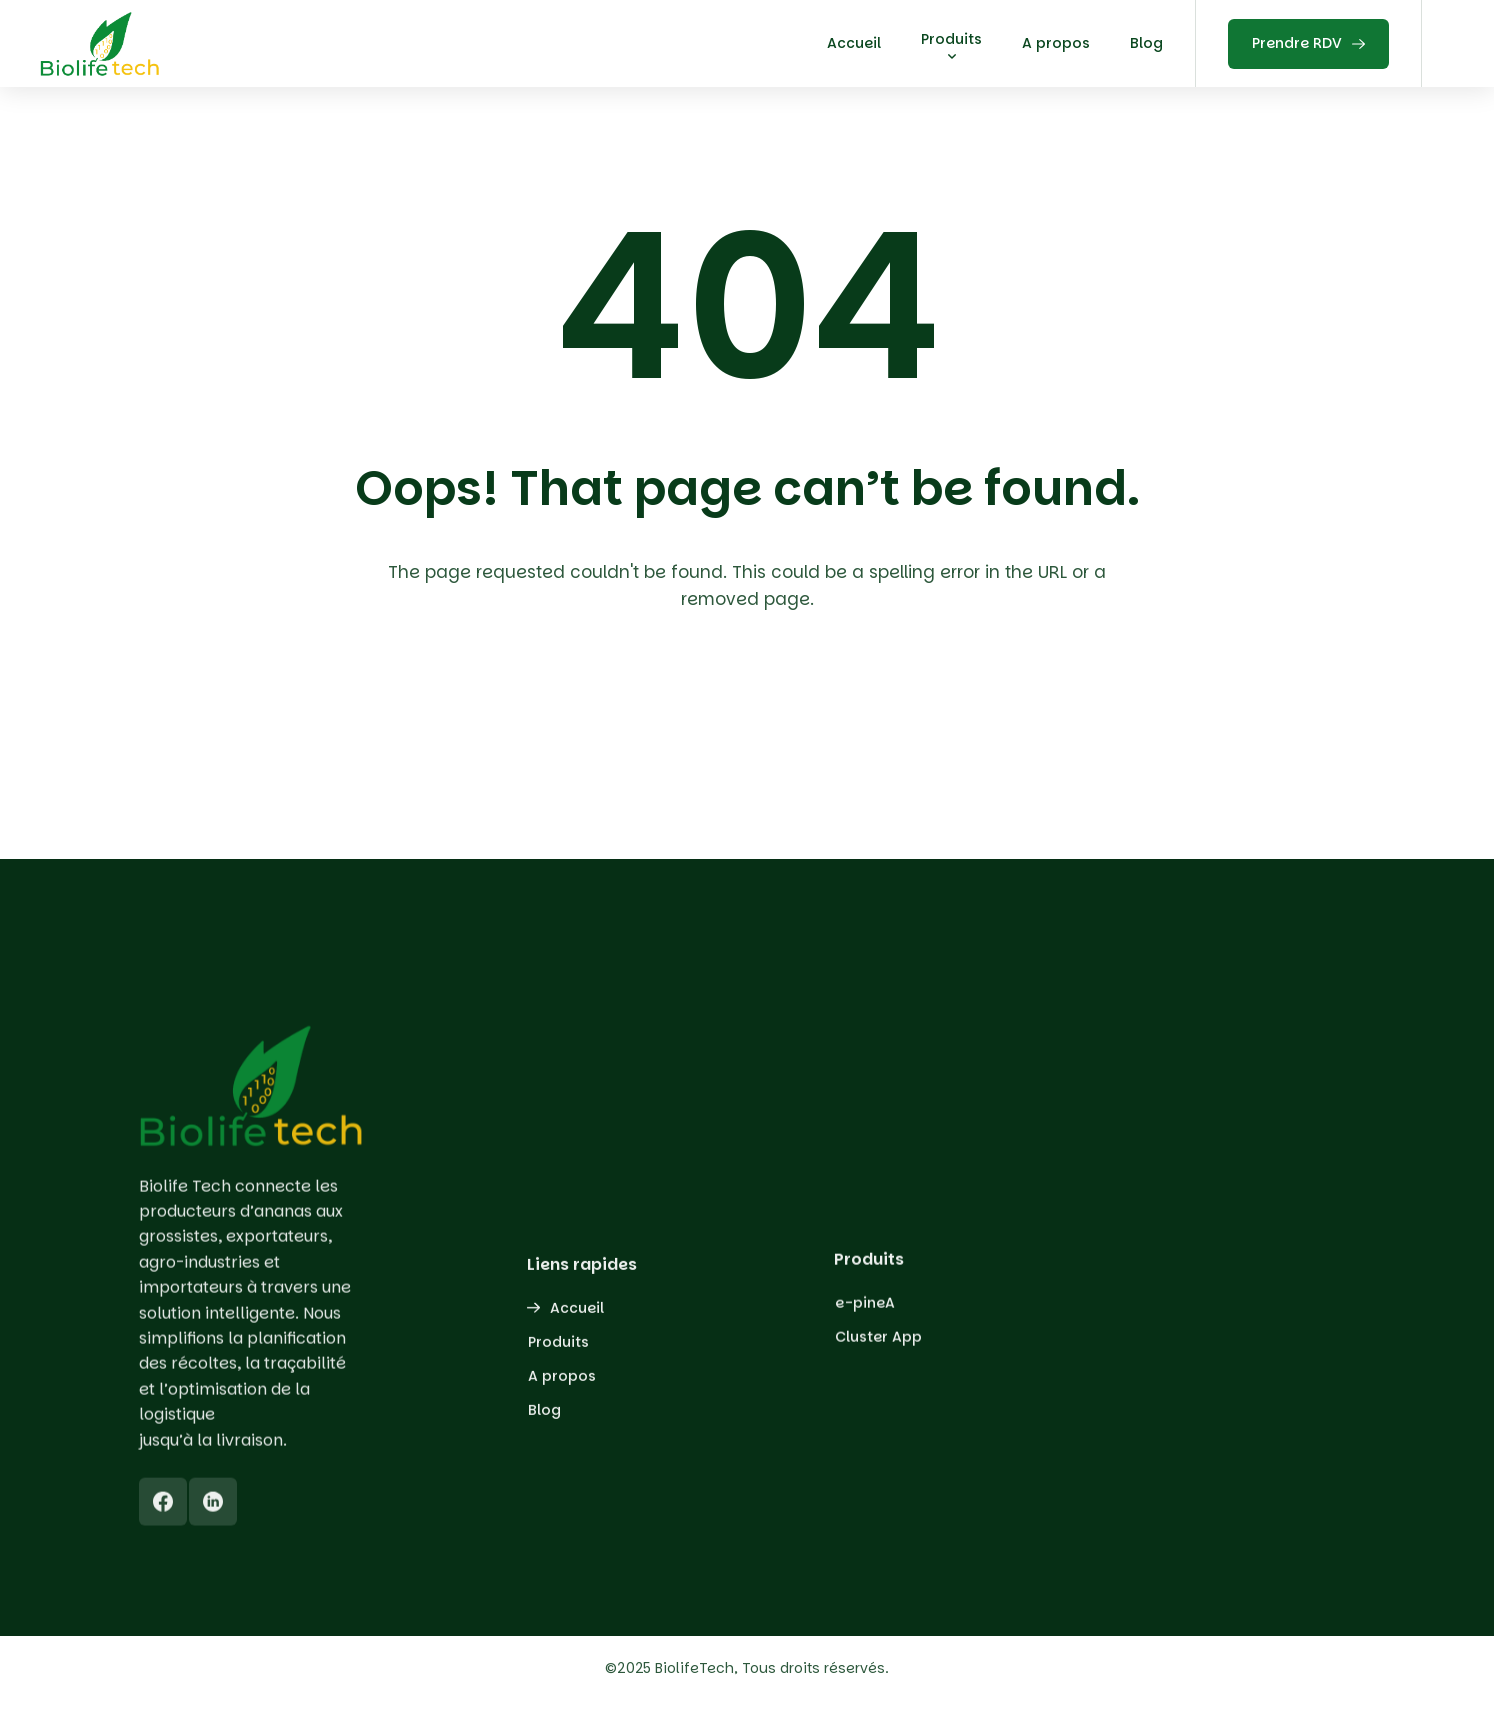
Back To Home (752, 716)
